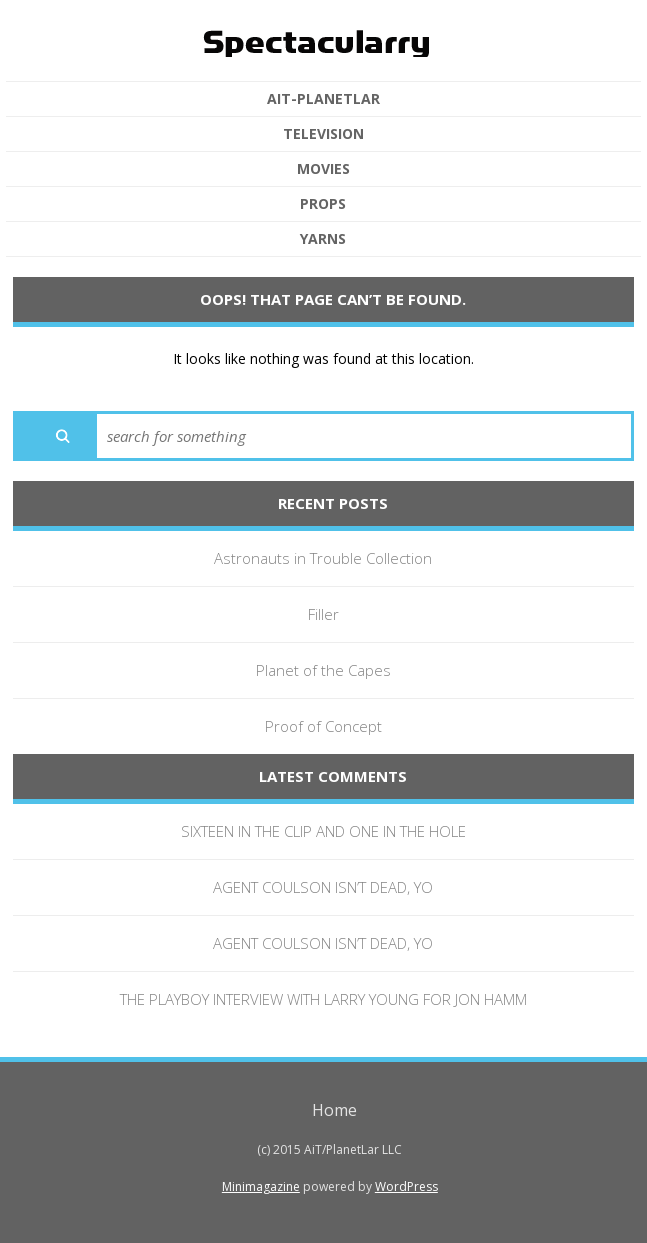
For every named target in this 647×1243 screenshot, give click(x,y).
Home (334, 1110)
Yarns (323, 239)
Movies (323, 169)
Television (323, 134)
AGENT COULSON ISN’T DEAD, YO (323, 887)
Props (323, 204)
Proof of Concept (323, 726)
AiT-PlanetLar (323, 99)
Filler (323, 614)
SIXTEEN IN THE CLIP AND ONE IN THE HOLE (323, 831)
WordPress (406, 1186)
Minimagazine (261, 1186)
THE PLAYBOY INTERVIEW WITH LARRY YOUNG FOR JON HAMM (323, 999)
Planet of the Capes (323, 670)
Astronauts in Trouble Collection (323, 558)
